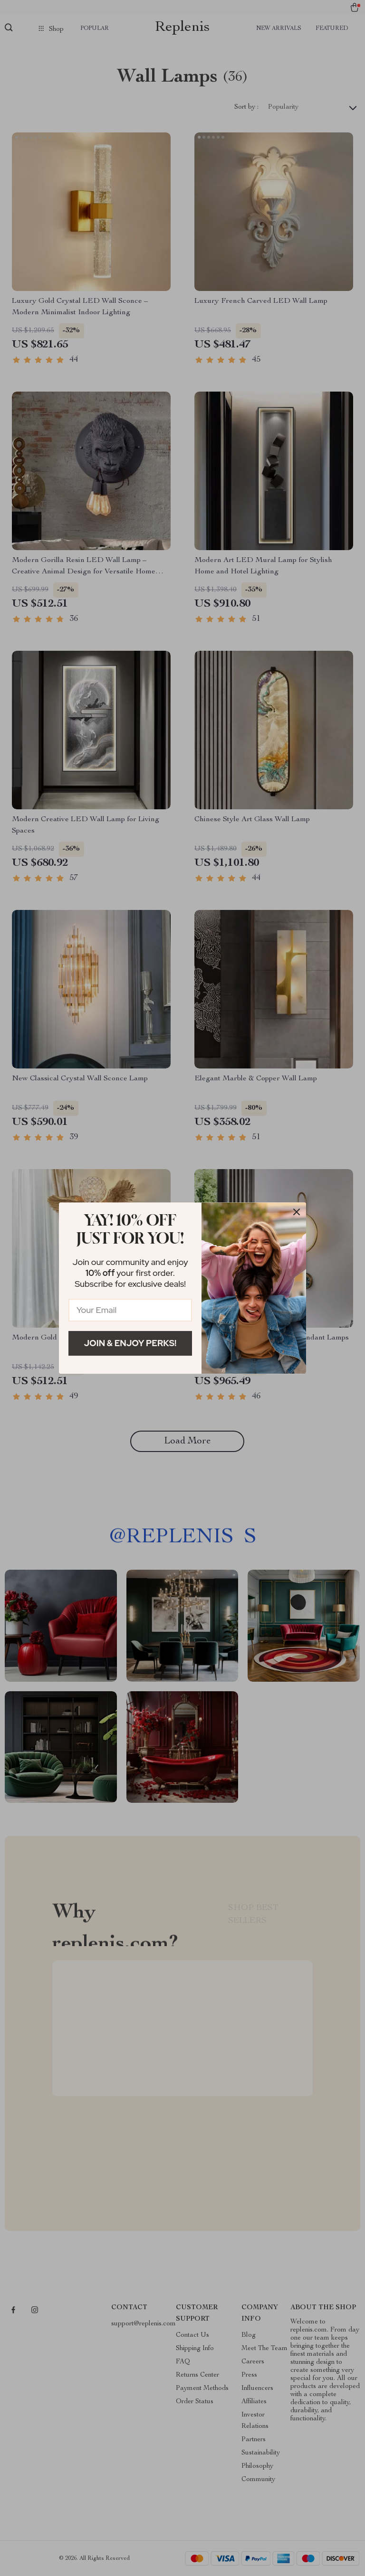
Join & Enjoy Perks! (130, 1343)
